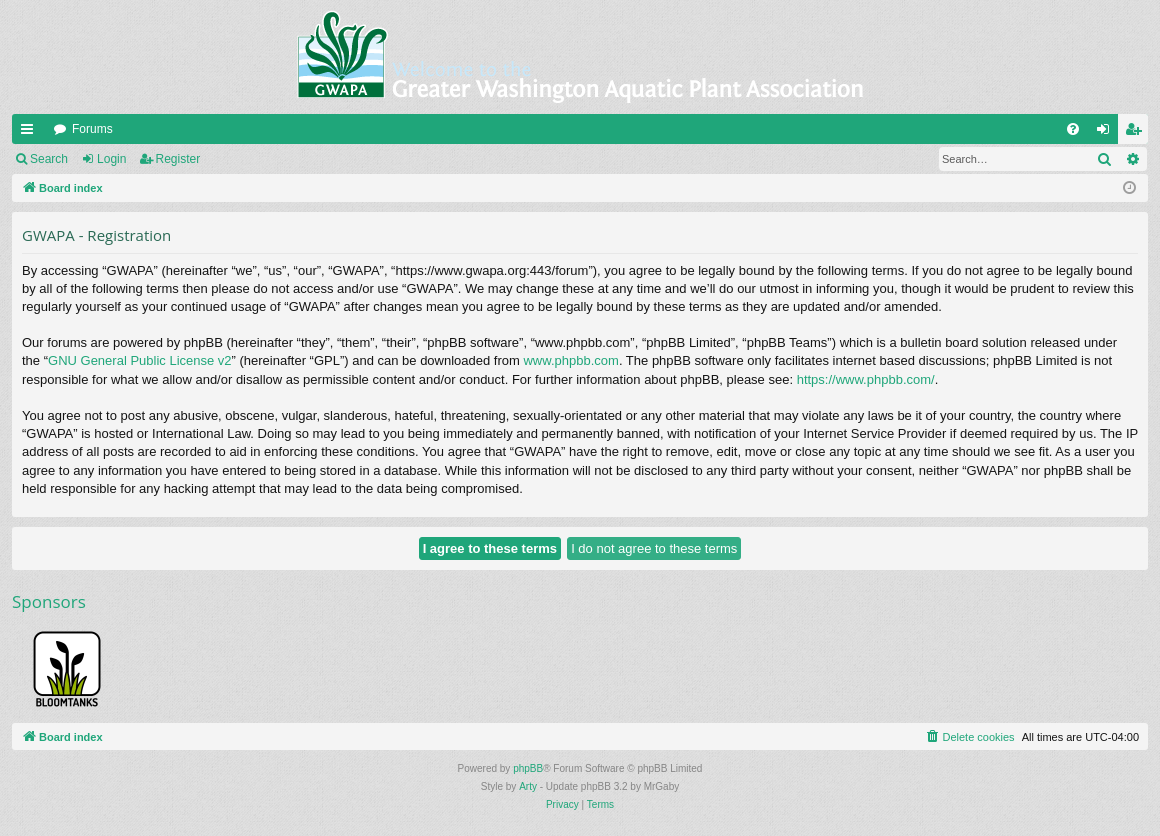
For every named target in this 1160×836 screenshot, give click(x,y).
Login (111, 159)
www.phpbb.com (570, 360)
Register (178, 159)
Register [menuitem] (1137, 133)
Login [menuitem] (1107, 133)
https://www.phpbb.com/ (866, 379)
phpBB (528, 768)
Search (49, 159)
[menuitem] (1073, 129)
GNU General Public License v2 (140, 360)
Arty (528, 786)
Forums (92, 129)
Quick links (31, 133)
